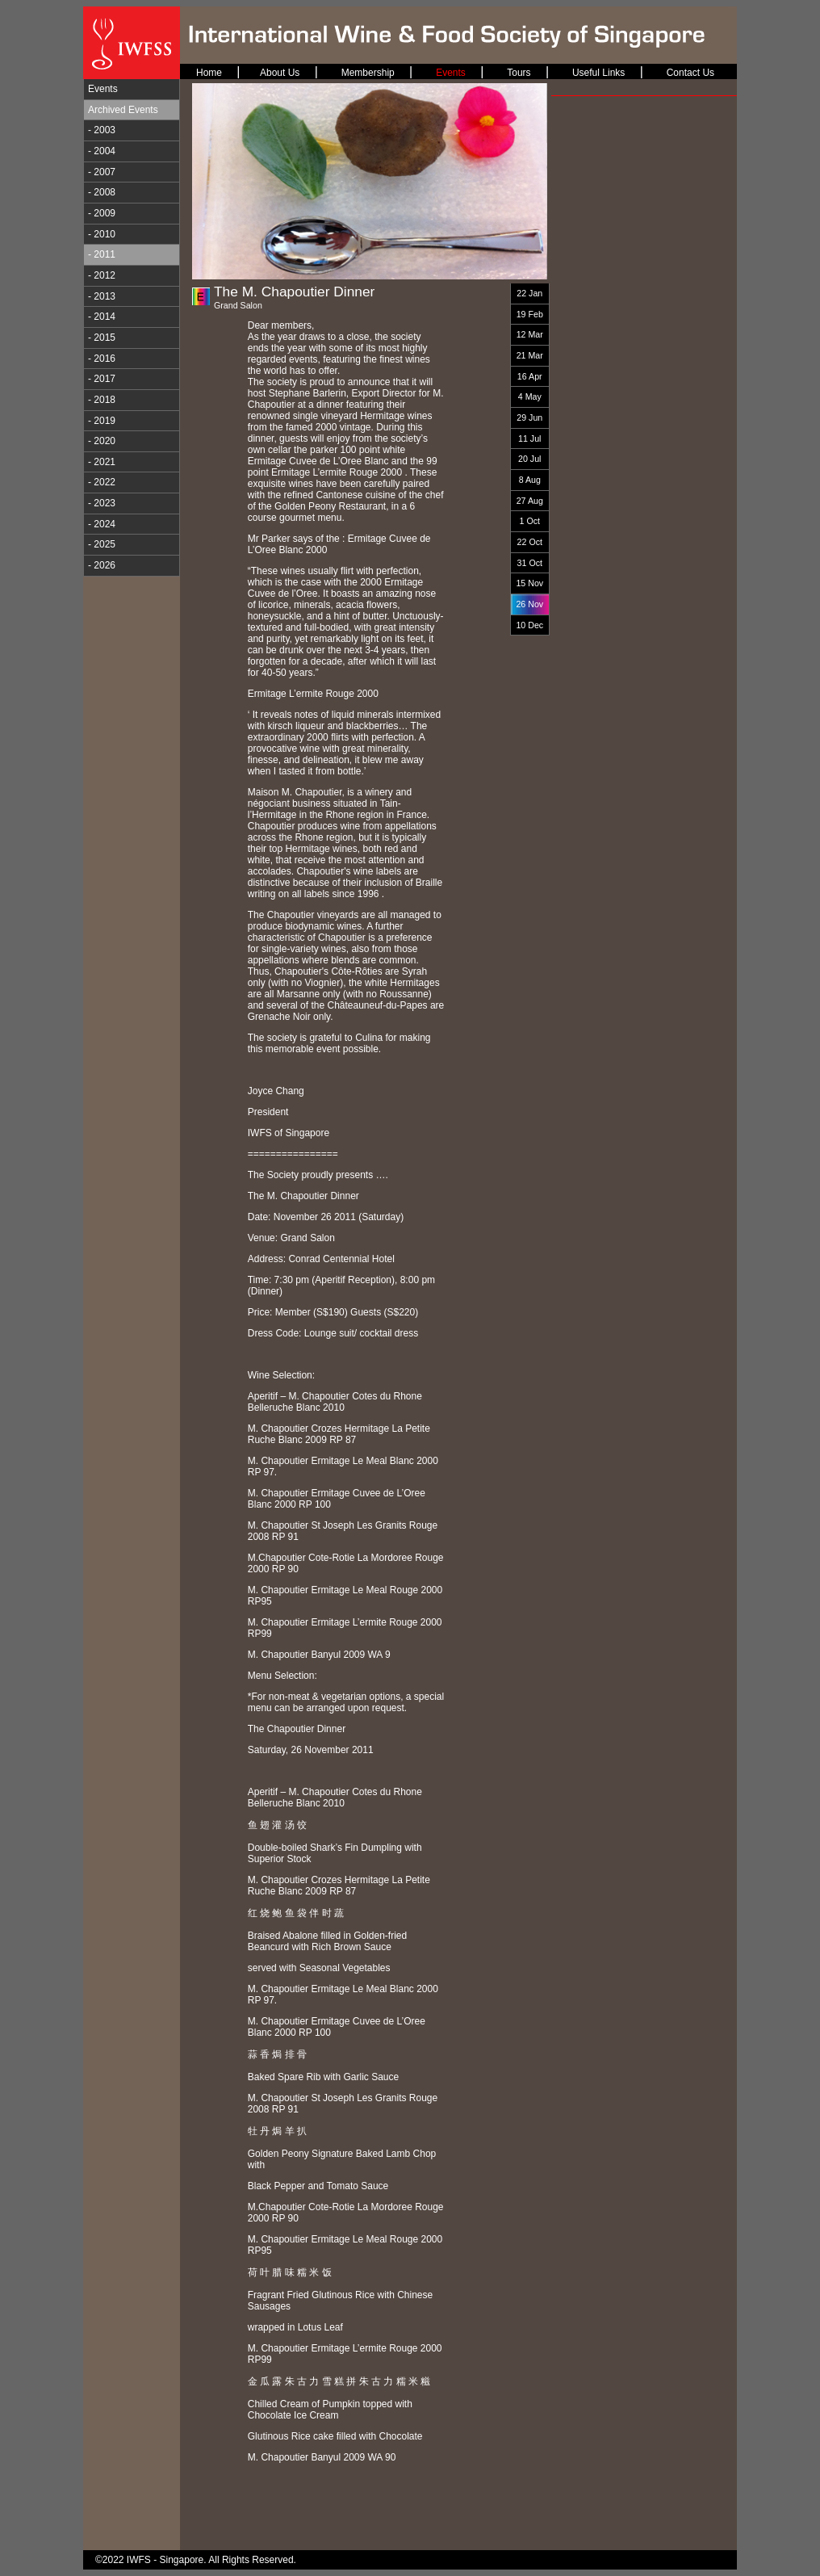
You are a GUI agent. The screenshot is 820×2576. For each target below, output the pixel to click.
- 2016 (101, 358)
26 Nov (529, 604)
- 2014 (101, 316)
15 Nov (529, 583)
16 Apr (529, 376)
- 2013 (101, 296)
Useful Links (598, 72)
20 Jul (529, 459)
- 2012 (101, 275)
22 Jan (529, 293)
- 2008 (101, 192)
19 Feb (530, 314)
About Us (279, 72)
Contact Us (690, 72)
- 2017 (101, 378)
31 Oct (529, 563)
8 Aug (530, 480)
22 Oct (529, 542)
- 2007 (101, 172)
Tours (518, 72)
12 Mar (530, 334)
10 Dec (529, 625)
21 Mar (530, 355)
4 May (530, 396)
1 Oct (530, 521)
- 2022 (101, 482)
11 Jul (529, 438)
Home (209, 72)
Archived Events (123, 109)
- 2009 (101, 213)
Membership (368, 72)
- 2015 (101, 337)
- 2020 (101, 441)
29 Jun (529, 417)
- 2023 (101, 503)
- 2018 (101, 399)
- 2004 (101, 151)
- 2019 (101, 420)
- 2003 (101, 130)
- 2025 (101, 544)
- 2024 (101, 524)
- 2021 (101, 462)
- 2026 (101, 565)
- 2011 (101, 254)
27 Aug (530, 501)
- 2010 (101, 234)
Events (103, 88)
